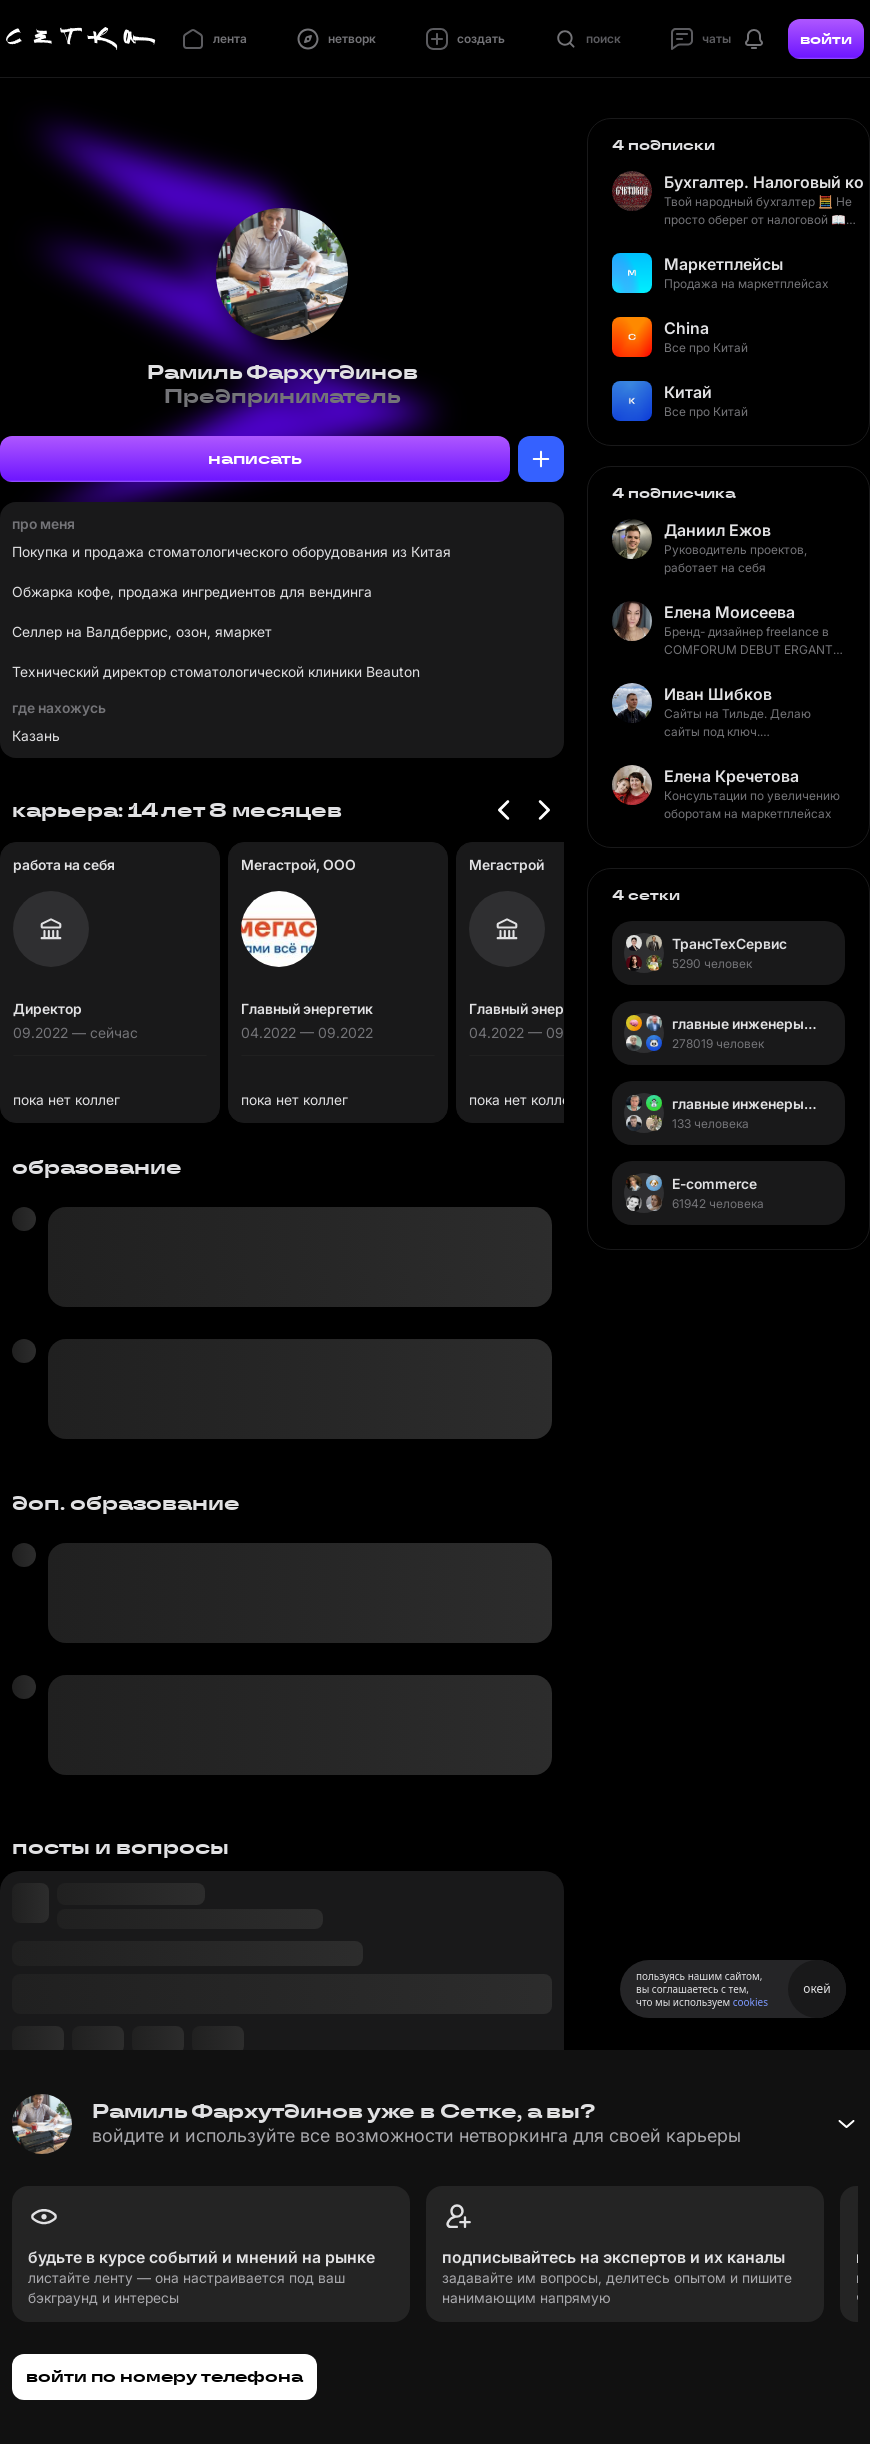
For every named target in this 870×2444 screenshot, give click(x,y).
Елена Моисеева (729, 612)
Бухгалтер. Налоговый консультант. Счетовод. (764, 182)
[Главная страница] (81, 39)
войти (826, 39)
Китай (688, 392)
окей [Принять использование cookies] (816, 1988)
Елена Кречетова (731, 776)
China (686, 328)
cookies (750, 2002)
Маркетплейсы (723, 264)
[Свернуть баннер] (846, 2124)
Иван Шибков (718, 694)
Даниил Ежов (717, 530)
